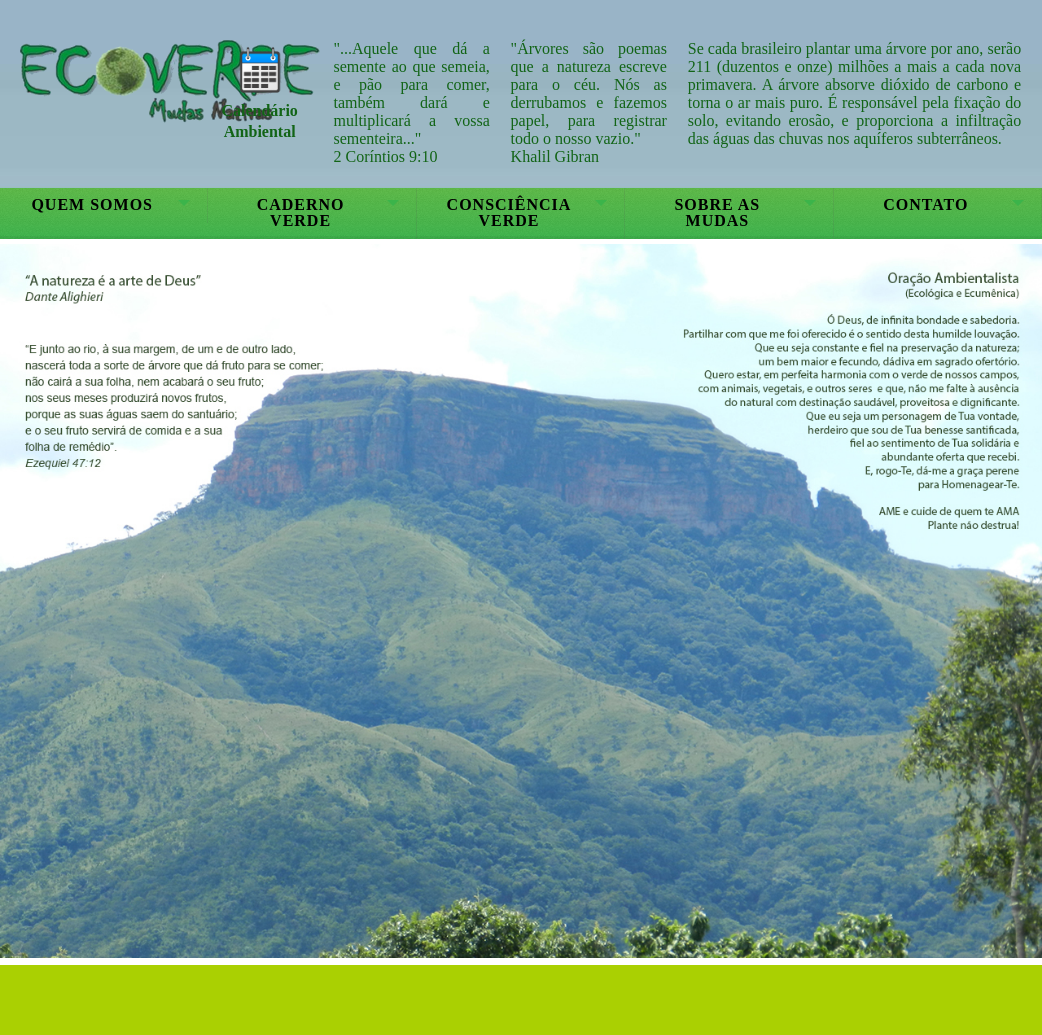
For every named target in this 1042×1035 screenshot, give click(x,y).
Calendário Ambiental (259, 110)
